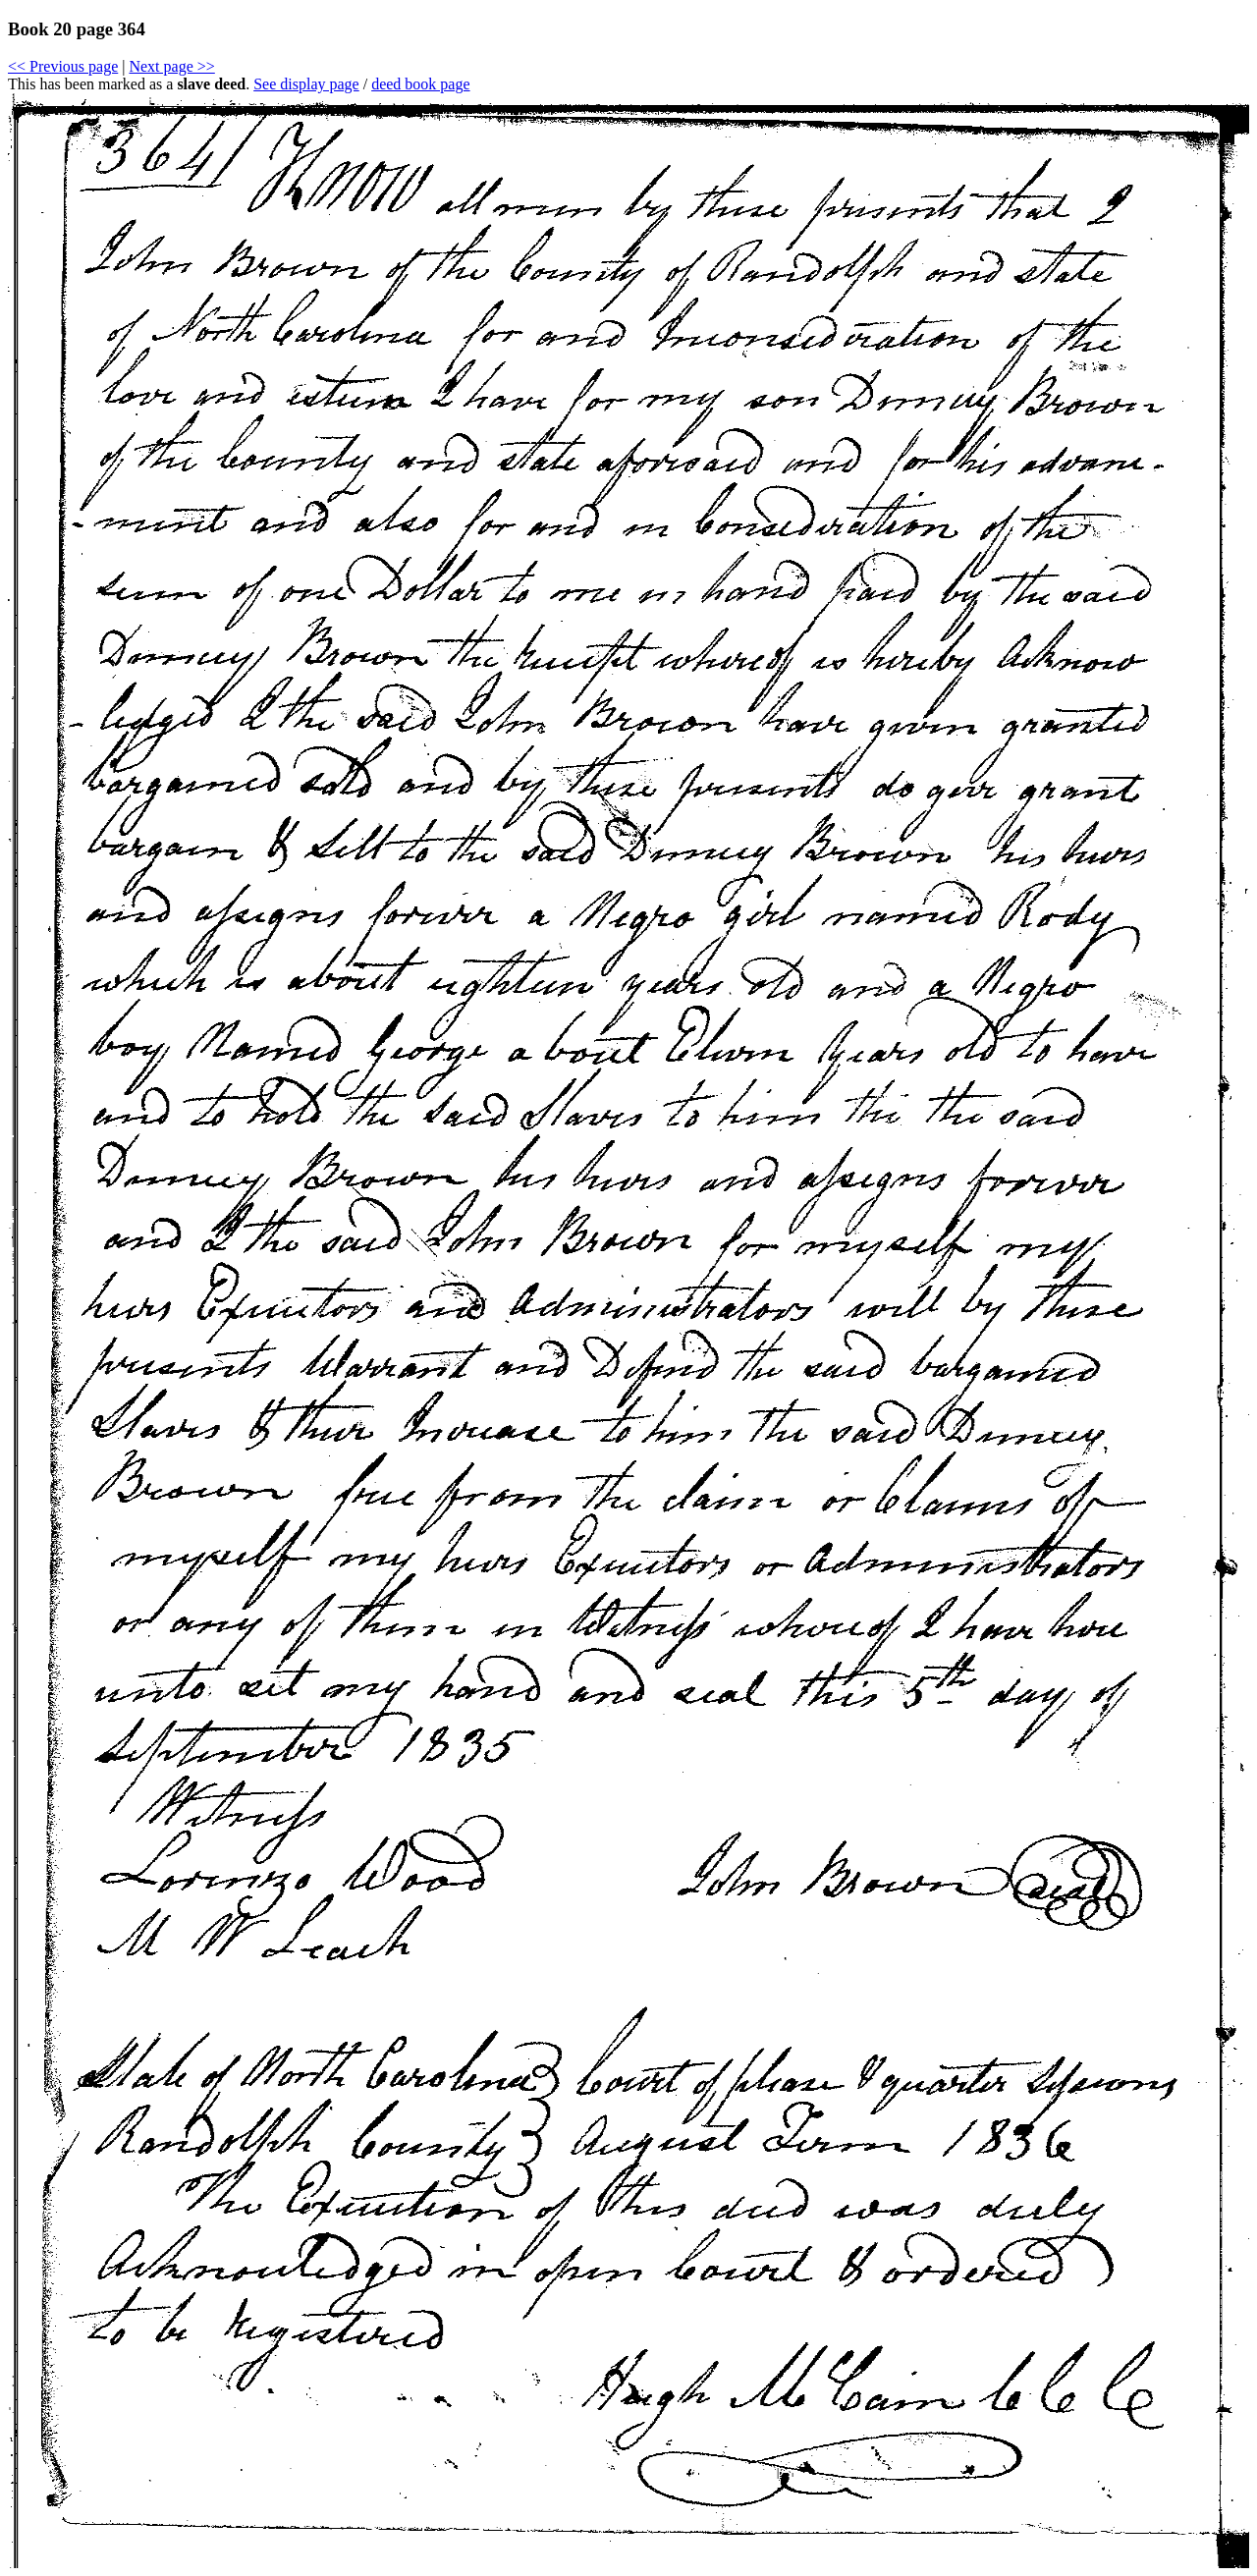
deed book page (420, 84)
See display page (306, 84)
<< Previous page (63, 66)
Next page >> (171, 66)
